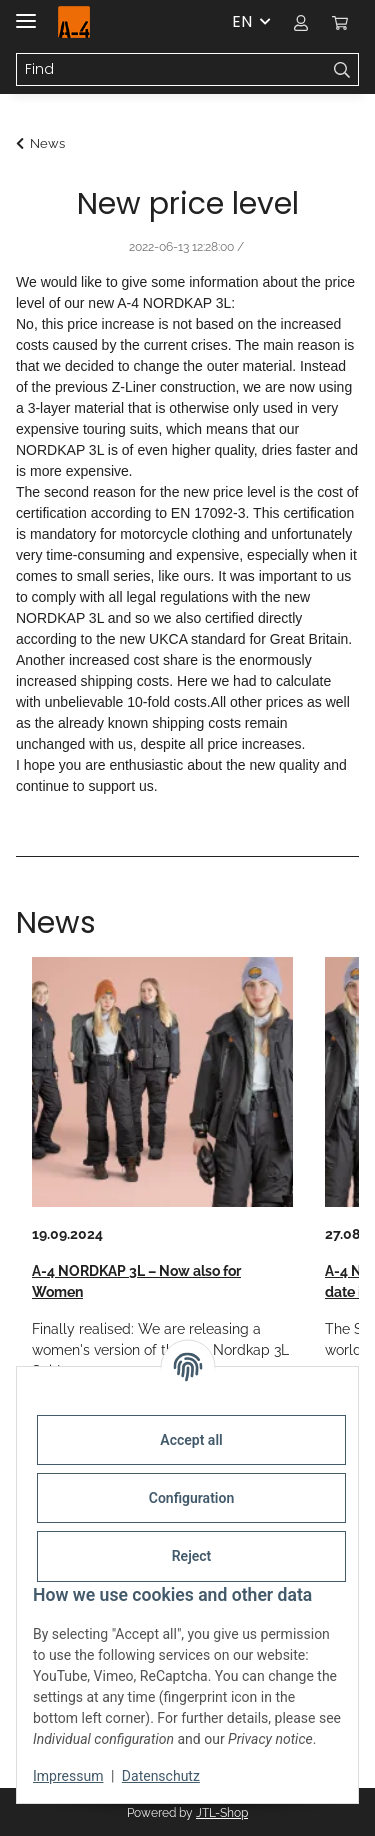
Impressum (68, 1776)
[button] (301, 22)
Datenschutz (161, 1776)
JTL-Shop (222, 1813)
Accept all (191, 1440)
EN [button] (242, 21)
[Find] (342, 70)
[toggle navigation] (26, 12)
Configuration (191, 1498)
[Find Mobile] (171, 70)
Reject (192, 1556)
